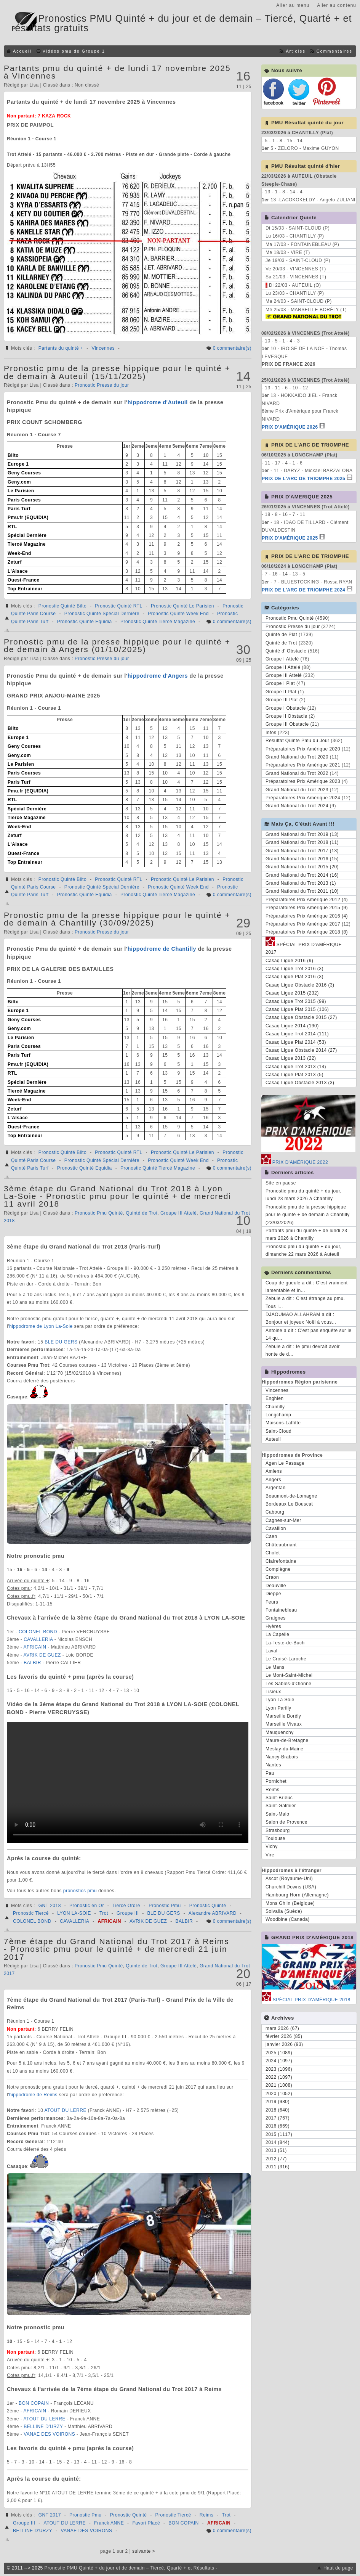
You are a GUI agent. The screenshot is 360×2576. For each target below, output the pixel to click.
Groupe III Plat (282, 699)
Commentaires (334, 51)
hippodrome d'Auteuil (158, 402)
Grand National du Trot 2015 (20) (302, 866)
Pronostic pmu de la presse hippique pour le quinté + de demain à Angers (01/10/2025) (117, 645)
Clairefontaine (281, 1561)
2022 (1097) (279, 2077)
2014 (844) (278, 2142)
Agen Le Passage (285, 1463)
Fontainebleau (281, 1610)
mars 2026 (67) (282, 2028)
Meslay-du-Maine (285, 1749)
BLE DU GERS (62, 1342)
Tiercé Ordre (126, 1905)
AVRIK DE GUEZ (43, 1655)
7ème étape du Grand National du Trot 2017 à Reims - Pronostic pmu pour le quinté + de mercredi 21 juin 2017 (116, 1949)
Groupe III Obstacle (287, 724)
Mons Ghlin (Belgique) (290, 1903)
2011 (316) (278, 2166)
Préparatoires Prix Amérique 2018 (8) (307, 932)
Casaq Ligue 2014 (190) (292, 1025)
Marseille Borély (283, 1716)
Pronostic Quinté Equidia (84, 621)
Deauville (276, 1585)
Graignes (276, 1618)
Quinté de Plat (281, 634)
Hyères (273, 1626)
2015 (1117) (279, 2134)
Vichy (272, 1846)
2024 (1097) (279, 2060)
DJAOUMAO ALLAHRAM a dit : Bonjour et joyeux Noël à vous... (301, 1318)
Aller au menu (292, 5)
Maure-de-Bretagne (287, 1740)
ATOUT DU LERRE (66, 2110)
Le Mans (275, 1667)
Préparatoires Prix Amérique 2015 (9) (307, 907)
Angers (273, 1479)
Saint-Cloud (278, 1431)
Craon (272, 1577)
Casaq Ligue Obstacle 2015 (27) (301, 1017)
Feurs (272, 1602)
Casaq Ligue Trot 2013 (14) (296, 1066)
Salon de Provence (286, 1822)
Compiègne (278, 1569)
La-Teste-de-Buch (285, 1643)
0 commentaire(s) (232, 348)
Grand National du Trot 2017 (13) (302, 850)
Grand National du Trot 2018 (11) (302, 842)
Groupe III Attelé (178, 1213)
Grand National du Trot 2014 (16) (302, 875)
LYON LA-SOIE (74, 1913)
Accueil (22, 51)
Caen (271, 1536)
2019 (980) (278, 2101)
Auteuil (273, 1439)
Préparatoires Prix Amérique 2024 (303, 797)
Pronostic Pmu (165, 1905)
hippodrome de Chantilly (162, 949)
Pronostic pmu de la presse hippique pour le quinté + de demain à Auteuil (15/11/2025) (117, 372)
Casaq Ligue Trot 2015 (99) (296, 1001)
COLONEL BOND (39, 1631)
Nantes (273, 1765)
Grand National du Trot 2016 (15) (302, 858)
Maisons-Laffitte (283, 1422)
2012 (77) (276, 2158)
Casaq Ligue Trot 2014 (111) (297, 1034)
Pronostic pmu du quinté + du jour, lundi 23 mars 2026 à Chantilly (303, 1194)
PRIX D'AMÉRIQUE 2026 (290, 427)
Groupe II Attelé (283, 667)
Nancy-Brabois (282, 1757)
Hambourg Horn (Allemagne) (297, 1895)
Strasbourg (278, 1830)
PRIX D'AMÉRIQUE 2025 (290, 538)
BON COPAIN (34, 2403)
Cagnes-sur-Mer (283, 1520)
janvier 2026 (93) (284, 2044)
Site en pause (281, 1183)
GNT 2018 (49, 1905)
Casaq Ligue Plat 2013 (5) (294, 1074)
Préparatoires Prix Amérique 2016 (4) (307, 916)
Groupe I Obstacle (286, 708)
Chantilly (275, 1406)
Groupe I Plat (280, 683)
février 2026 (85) (284, 2036)
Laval (271, 1651)
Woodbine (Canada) (288, 1919)
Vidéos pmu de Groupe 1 (74, 51)
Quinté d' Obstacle (286, 651)
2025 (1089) (279, 2052)
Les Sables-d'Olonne (289, 1683)
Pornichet (276, 1781)
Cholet (273, 1553)
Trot (103, 1913)
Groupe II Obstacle (286, 716)
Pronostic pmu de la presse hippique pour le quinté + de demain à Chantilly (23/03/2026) (308, 1214)
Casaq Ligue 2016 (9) (289, 960)
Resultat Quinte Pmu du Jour (298, 740)
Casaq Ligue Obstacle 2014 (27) (301, 1050)
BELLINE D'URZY (44, 2426)
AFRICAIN (36, 1647)
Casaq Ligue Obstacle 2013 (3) (300, 1082)
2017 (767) (278, 2118)
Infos (271, 732)
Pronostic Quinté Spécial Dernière (101, 613)
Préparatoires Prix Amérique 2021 (303, 765)
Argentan (276, 1487)
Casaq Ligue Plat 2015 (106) (297, 1009)
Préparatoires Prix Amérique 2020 (303, 749)
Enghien (275, 1398)
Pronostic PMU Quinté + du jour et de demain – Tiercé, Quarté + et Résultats (129, 2568)
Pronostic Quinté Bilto (62, 606)
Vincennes (103, 348)
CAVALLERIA (39, 1639)
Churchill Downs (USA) (291, 1887)
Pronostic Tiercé (31, 1913)
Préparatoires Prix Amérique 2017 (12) (308, 924)
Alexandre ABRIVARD (213, 1913)
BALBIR (33, 1662)
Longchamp (278, 1414)
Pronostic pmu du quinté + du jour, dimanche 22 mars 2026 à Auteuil (303, 1250)
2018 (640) (278, 2110)
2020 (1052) (279, 2093)
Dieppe (273, 1593)
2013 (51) (276, 2150)
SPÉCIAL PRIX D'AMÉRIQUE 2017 (304, 947)
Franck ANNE (109, 2523)
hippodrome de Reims (33, 2094)
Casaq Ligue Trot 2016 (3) (294, 968)
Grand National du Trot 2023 (297, 789)
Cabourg (275, 1512)
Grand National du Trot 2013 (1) (301, 883)
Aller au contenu (336, 5)
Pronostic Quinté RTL (118, 606)
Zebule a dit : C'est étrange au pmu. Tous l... (305, 1302)
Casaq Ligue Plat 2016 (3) (294, 976)
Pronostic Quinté (207, 1905)
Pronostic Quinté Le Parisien (182, 606)
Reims (207, 2515)
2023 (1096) (279, 2069)
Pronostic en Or (86, 1905)
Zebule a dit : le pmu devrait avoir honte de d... (303, 1350)
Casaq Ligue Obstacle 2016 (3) (300, 985)
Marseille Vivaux (284, 1724)
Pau (270, 1773)
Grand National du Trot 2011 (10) (302, 891)
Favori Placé (146, 2523)
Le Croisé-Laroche (286, 1659)
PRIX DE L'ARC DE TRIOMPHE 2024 (303, 590)
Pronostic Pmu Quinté (99, 1213)
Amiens (274, 1471)
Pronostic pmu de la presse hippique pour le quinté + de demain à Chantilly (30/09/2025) (117, 919)
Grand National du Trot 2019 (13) (302, 834)
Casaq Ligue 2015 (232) (292, 993)
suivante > (143, 2551)
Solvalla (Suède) (284, 1911)
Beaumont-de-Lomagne (291, 1496)
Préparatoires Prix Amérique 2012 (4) (307, 899)
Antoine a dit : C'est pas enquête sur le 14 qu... (309, 1334)
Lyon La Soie (280, 1699)
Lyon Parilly (278, 1708)
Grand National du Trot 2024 (297, 805)
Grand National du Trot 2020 (297, 757)
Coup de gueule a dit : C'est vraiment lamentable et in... (307, 1286)
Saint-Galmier (281, 1805)
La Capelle (277, 1634)
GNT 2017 (49, 2515)
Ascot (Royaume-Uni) (289, 1878)
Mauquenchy (280, 1732)
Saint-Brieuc (279, 1797)
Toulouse (275, 1838)
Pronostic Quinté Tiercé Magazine (157, 621)
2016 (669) (278, 2126)
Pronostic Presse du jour (102, 385)
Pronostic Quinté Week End (178, 613)
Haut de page (338, 2568)
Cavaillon (276, 1528)
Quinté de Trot (141, 1213)
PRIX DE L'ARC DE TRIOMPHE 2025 (303, 478)
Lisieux (273, 1691)
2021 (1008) (279, 2085)
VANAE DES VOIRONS (50, 2434)
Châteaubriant (281, 1545)
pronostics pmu (80, 1890)
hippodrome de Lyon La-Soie (41, 1326)
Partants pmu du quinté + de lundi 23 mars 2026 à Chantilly (306, 1234)
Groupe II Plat (281, 691)
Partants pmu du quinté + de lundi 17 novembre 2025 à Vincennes (117, 72)
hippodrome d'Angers (158, 676)
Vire (270, 1855)
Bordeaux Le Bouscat (289, 1504)
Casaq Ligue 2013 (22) (291, 1058)
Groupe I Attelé (282, 659)
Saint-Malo (277, 1814)
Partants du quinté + (60, 348)
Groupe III (128, 1913)
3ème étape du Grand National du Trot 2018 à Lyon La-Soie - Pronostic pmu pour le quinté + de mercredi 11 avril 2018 (117, 1196)
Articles (295, 51)
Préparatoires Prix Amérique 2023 (303, 781)
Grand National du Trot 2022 (297, 773)
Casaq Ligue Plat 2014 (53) (296, 1042)
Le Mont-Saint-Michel (289, 1675)
